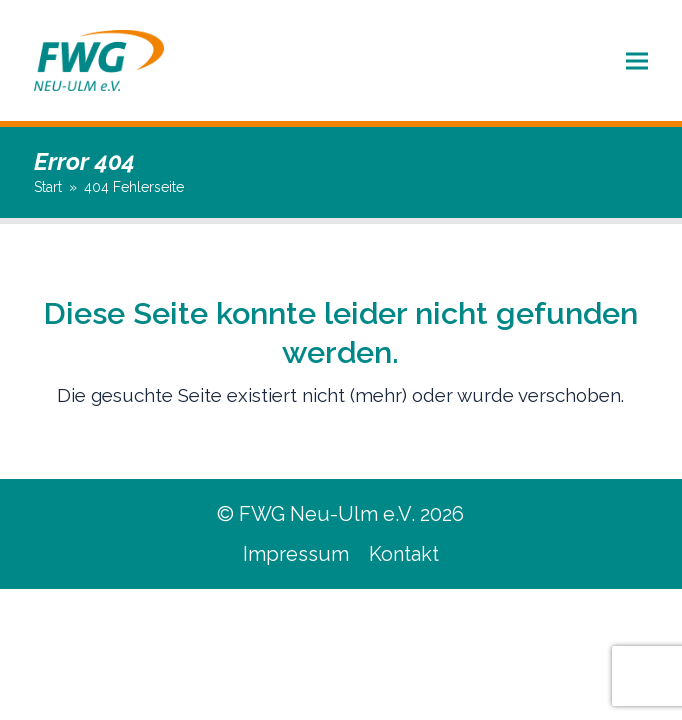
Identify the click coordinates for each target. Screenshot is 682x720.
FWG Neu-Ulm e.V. (327, 514)
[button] (637, 60)
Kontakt (404, 554)
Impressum (296, 554)
